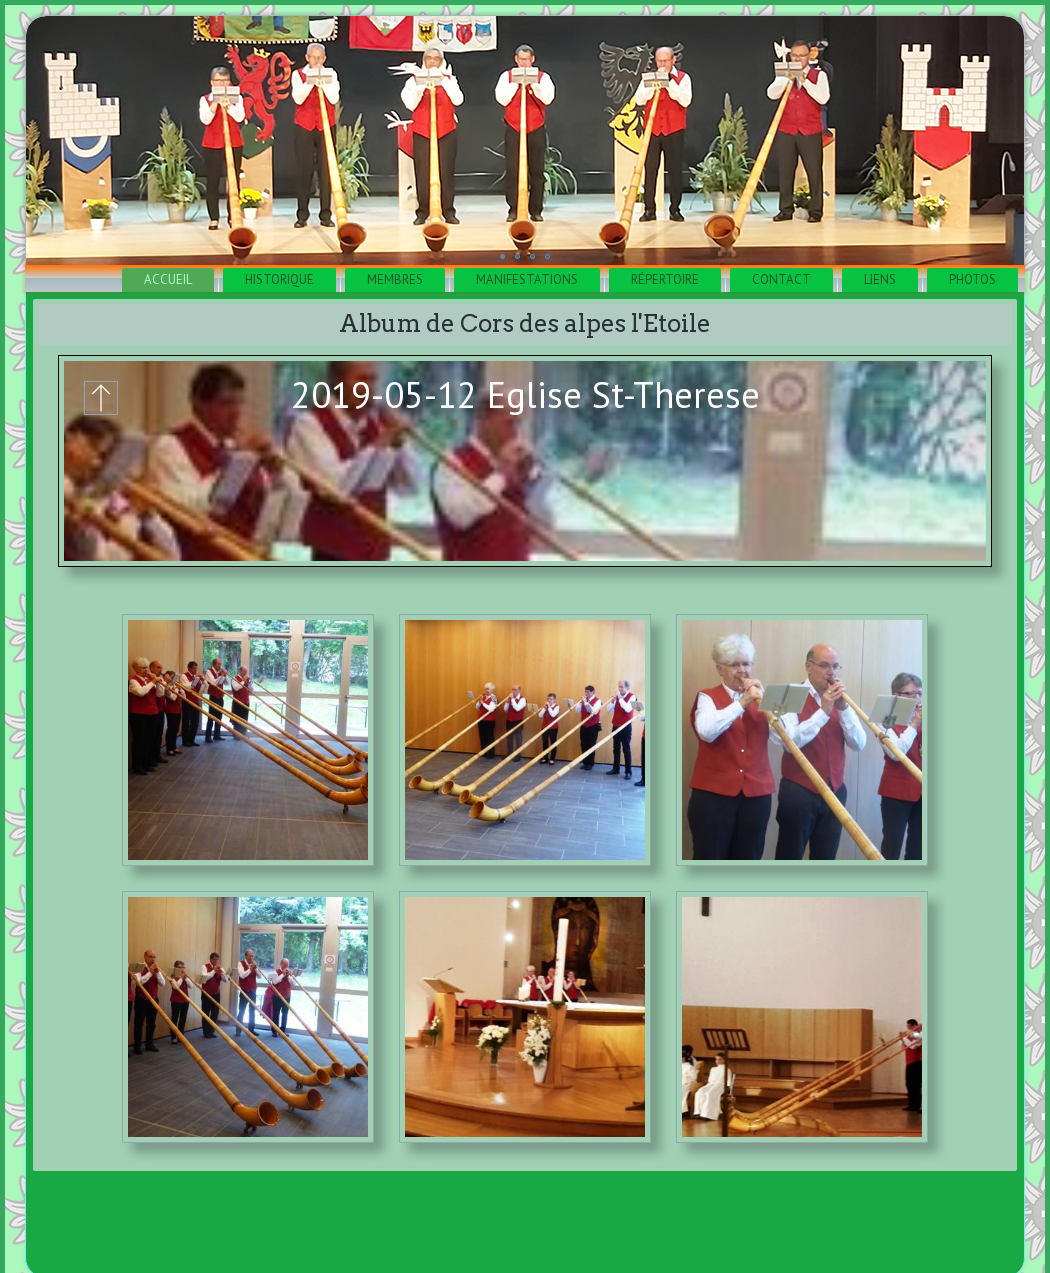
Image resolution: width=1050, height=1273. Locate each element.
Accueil (168, 279)
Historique (279, 279)
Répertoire (665, 279)
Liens (880, 279)
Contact (781, 279)
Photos (972, 279)
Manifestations (527, 279)
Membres (395, 279)
